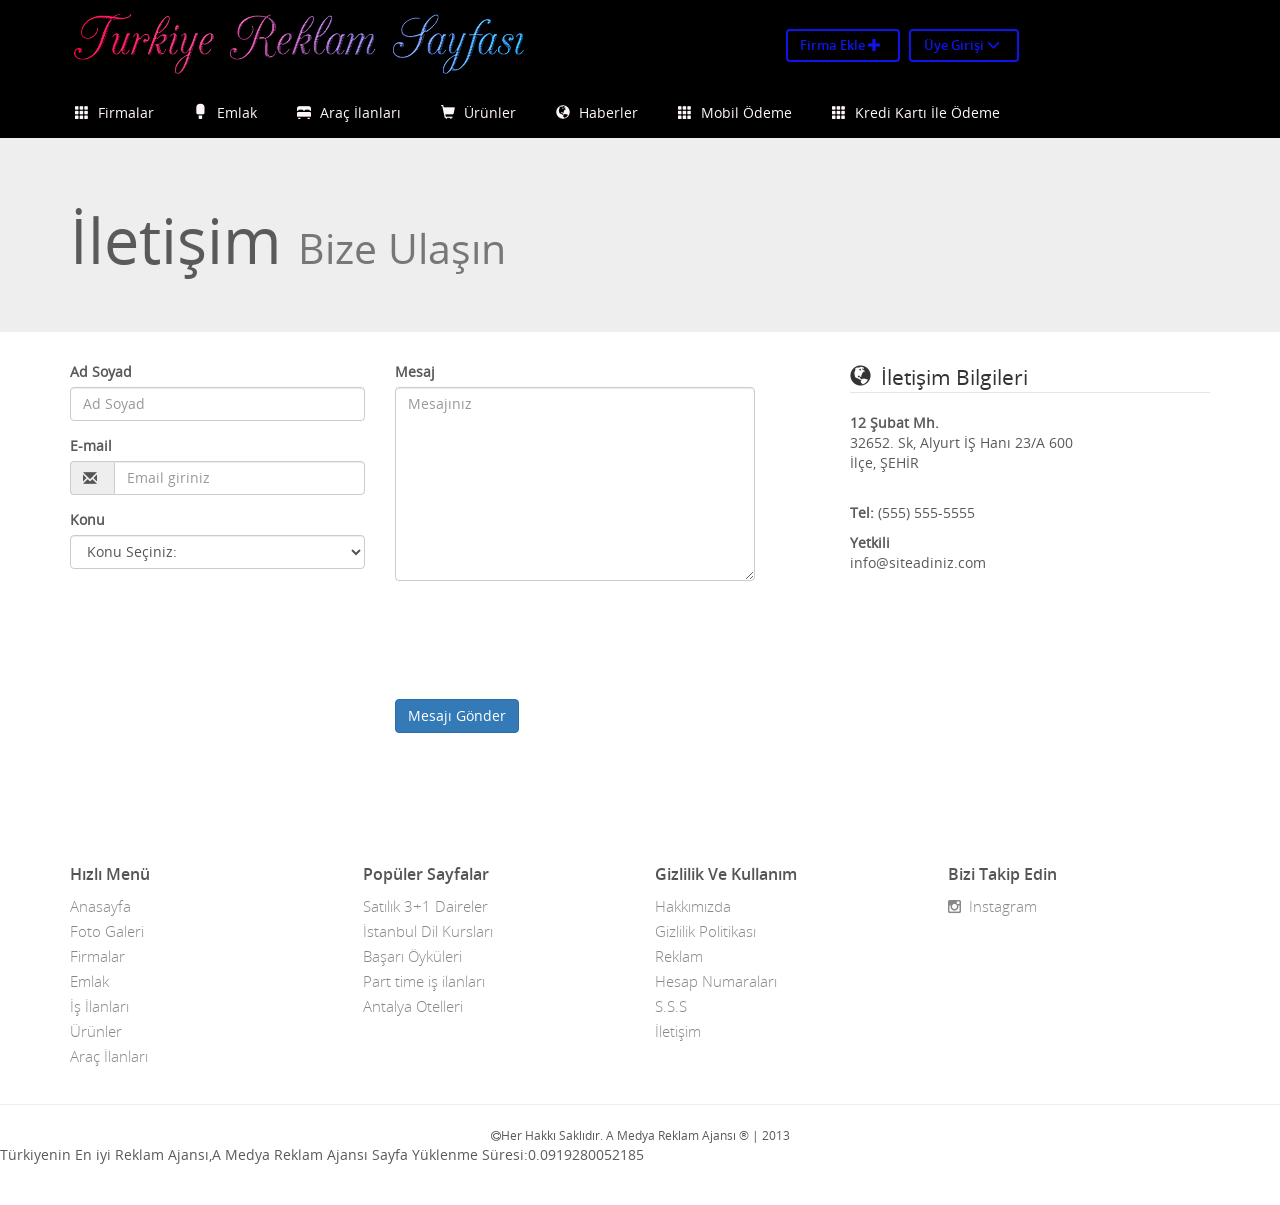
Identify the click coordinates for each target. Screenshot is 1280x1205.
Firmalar (114, 112)
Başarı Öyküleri (412, 956)
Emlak (225, 112)
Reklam (679, 956)
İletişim (678, 1031)
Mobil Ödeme (735, 112)
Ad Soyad (101, 371)
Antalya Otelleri (413, 1006)
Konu (87, 519)
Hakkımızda (693, 906)
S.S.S (671, 1006)
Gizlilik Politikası (705, 931)
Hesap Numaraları (716, 981)
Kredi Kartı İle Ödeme (916, 112)
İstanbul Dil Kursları (428, 931)
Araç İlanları (349, 112)
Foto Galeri (107, 931)
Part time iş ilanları (424, 981)
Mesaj (415, 371)
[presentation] (547, 640)
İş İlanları (99, 1006)
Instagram (992, 906)
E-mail (91, 445)
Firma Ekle (840, 45)
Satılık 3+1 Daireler (425, 906)
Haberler (597, 112)
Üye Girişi (962, 45)
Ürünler (478, 112)
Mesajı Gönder (457, 715)
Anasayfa (100, 906)
